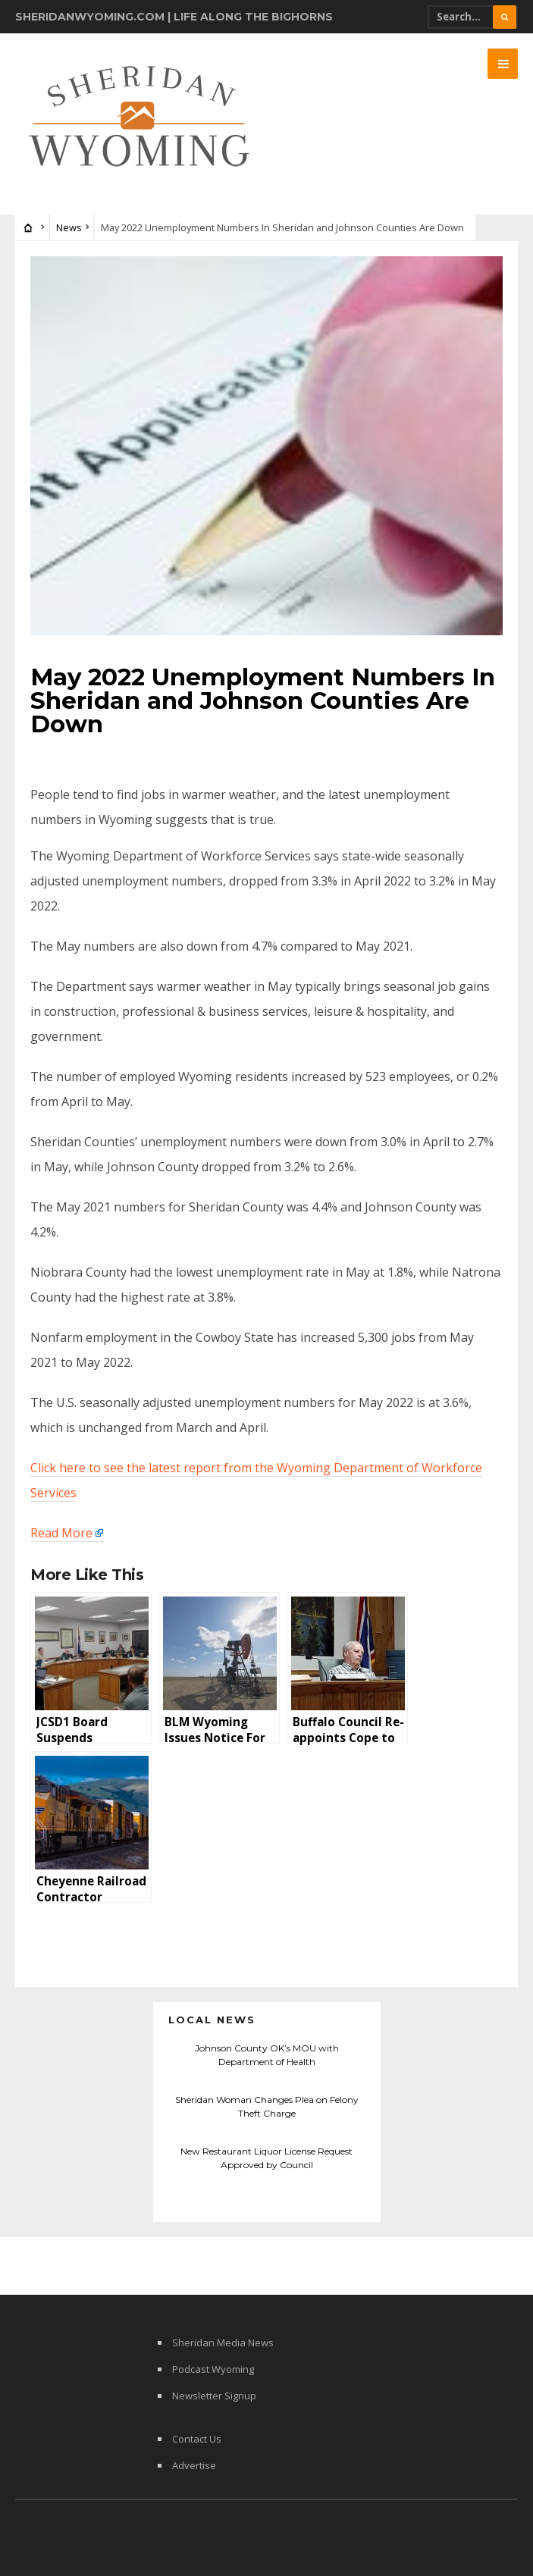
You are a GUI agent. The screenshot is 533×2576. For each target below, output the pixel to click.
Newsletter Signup (214, 2395)
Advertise (194, 2465)
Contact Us (196, 2439)
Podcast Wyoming (213, 2369)
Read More (61, 1533)
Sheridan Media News (223, 2342)
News (69, 227)
